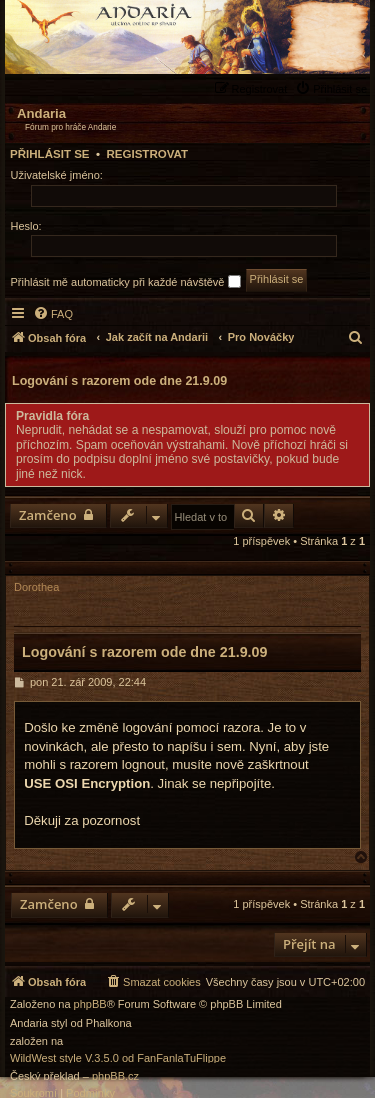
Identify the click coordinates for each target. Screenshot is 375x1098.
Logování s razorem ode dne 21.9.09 (119, 381)
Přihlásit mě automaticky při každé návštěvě (126, 281)
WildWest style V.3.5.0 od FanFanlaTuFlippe (118, 1058)
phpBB (90, 1004)
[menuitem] (333, 88)
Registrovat (147, 154)
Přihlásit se (50, 154)
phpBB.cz (115, 1076)
